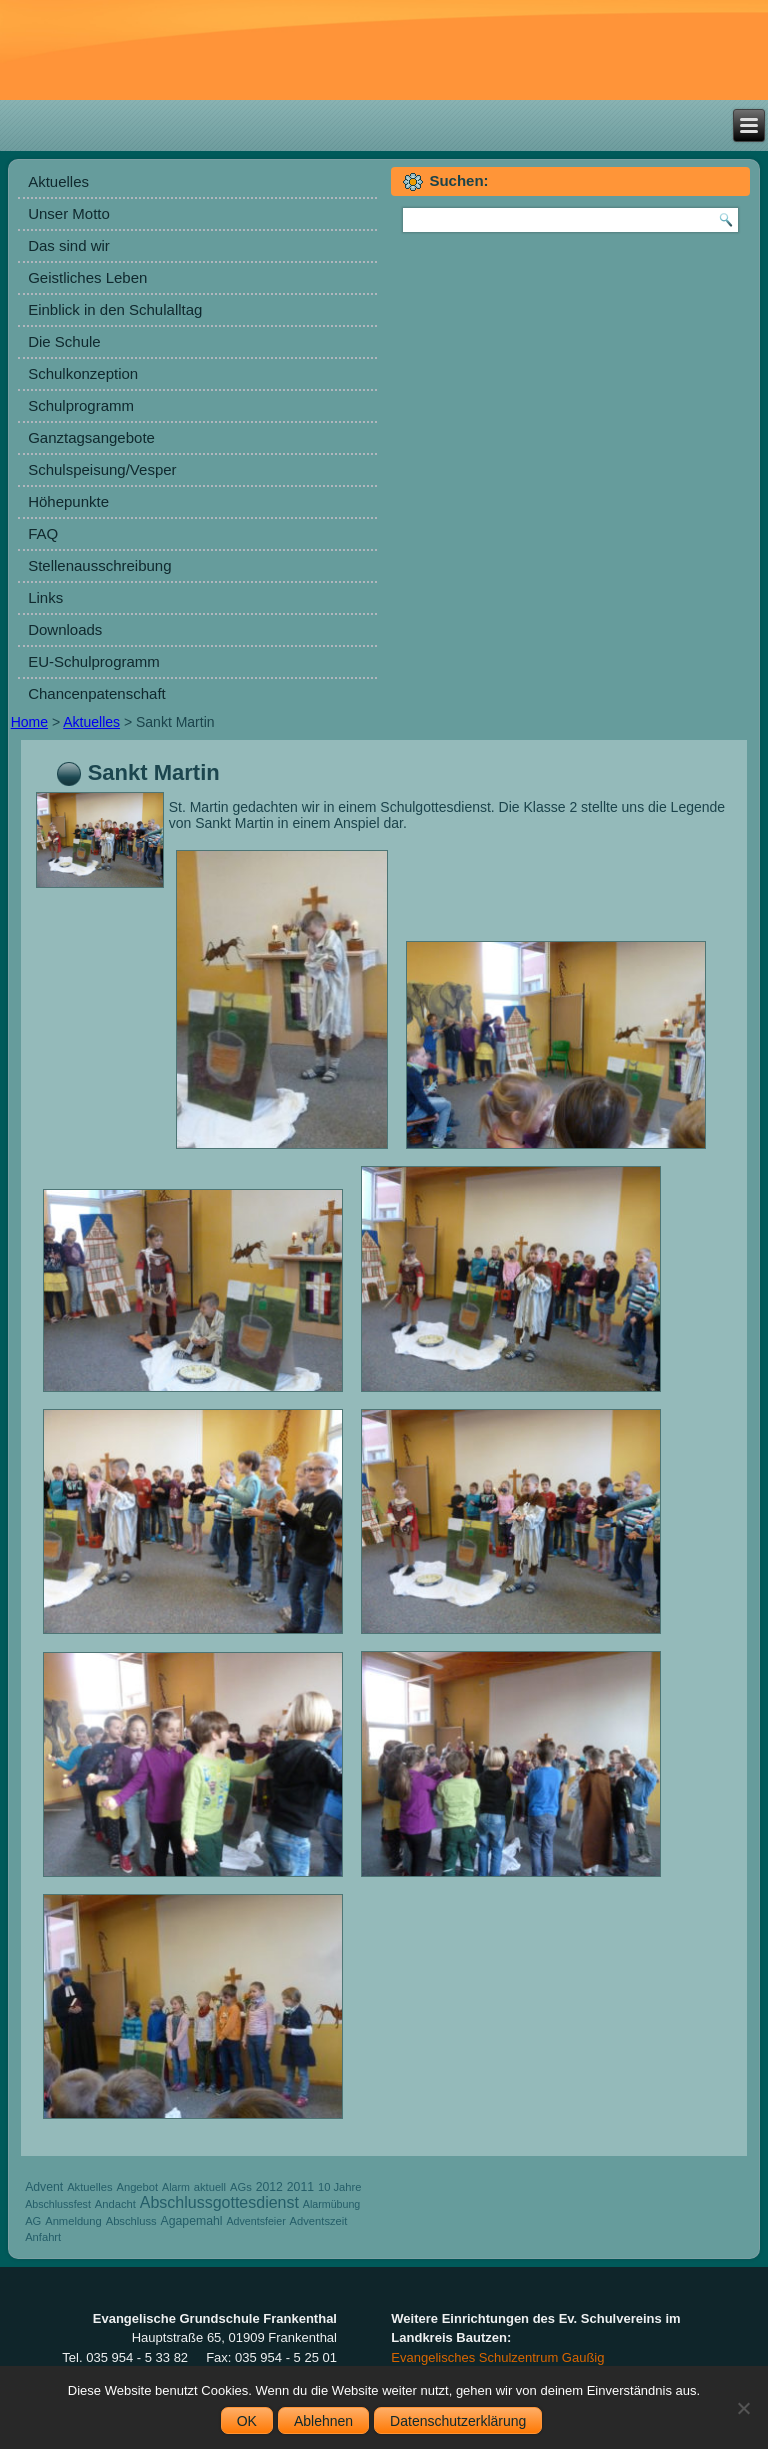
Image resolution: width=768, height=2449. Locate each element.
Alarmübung (331, 2204)
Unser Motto (69, 213)
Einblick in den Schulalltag (115, 309)
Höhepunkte (68, 501)
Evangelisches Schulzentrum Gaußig (497, 2357)
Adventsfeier (255, 2221)
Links (45, 597)
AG (33, 2221)
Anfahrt (43, 2237)
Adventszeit (319, 2221)
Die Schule (64, 341)
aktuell (210, 2187)
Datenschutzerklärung (458, 2421)
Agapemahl (192, 2221)
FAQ (43, 533)
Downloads (65, 629)
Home (29, 722)
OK (247, 2421)
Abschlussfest (58, 2204)
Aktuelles (58, 181)
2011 (300, 2187)
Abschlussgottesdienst (219, 2202)
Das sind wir (69, 245)
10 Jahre (340, 2187)
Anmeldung (73, 2221)
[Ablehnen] (743, 2408)
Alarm (176, 2187)
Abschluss (131, 2221)
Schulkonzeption (83, 373)
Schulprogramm (81, 405)
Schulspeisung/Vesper (102, 469)
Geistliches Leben (87, 277)
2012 (269, 2187)
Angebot (137, 2187)
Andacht (115, 2204)
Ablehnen (323, 2421)
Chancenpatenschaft (97, 693)
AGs (241, 2187)
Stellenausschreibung (99, 565)
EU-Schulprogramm (94, 661)
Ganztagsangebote (91, 437)
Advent (44, 2187)
